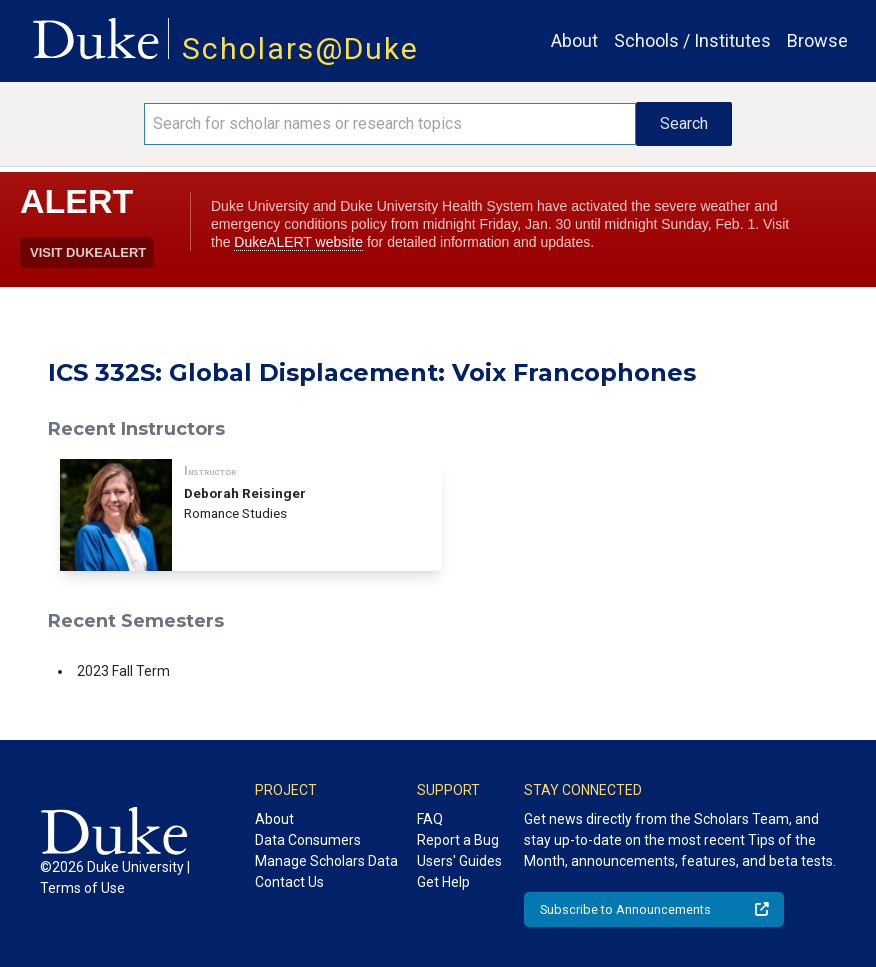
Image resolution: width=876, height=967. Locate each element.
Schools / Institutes (692, 40)
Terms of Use (82, 888)
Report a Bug (458, 840)
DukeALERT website (298, 242)
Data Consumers (308, 840)
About (574, 40)
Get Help (443, 882)
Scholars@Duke (300, 48)
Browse (817, 40)
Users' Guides (459, 861)
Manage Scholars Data (326, 861)
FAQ (430, 819)
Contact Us (289, 882)
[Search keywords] (390, 124)
